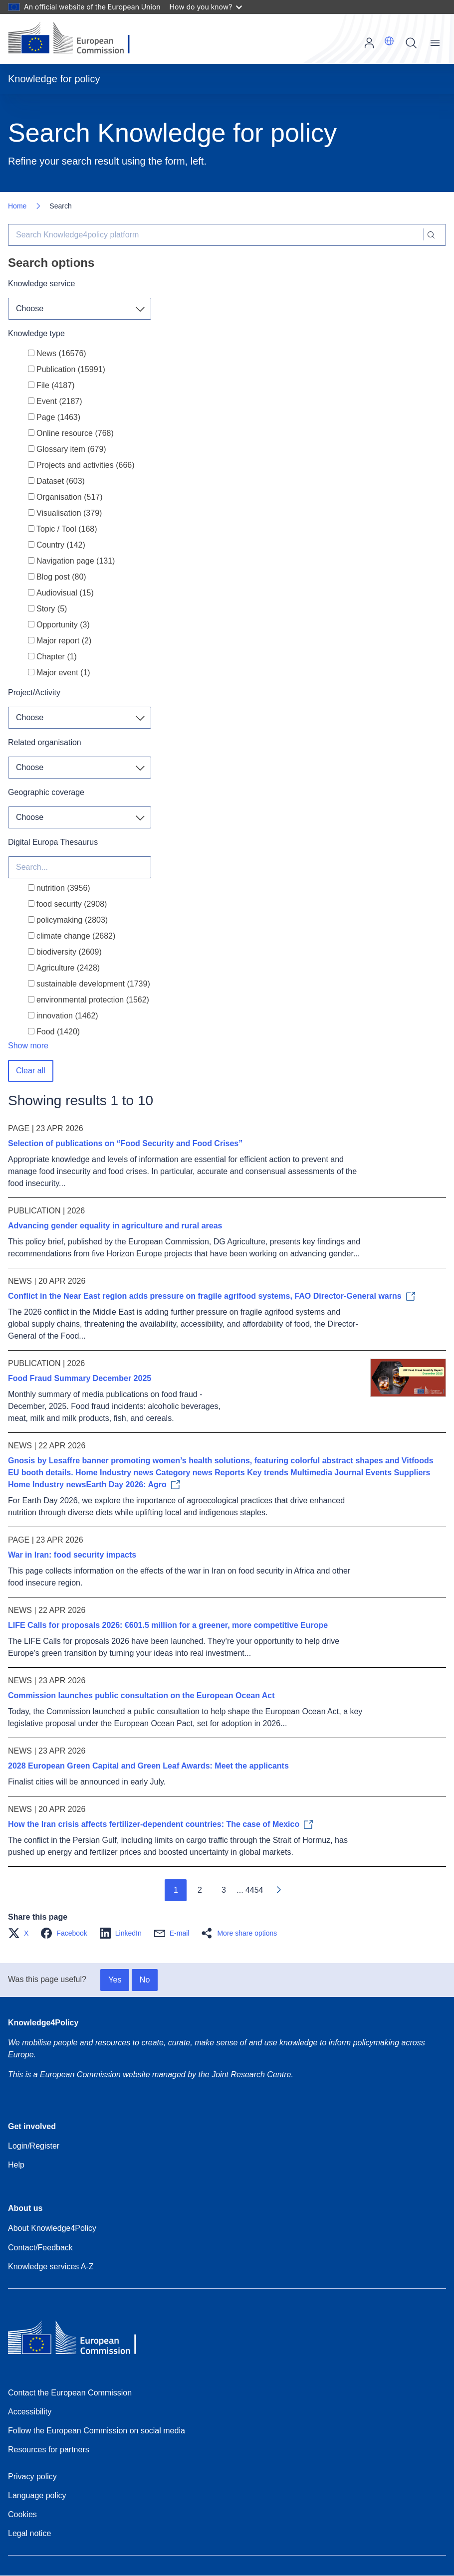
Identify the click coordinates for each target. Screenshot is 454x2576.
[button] (389, 41)
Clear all (30, 1070)
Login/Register (33, 2146)
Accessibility (29, 2411)
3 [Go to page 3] (224, 1890)
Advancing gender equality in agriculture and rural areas (115, 1225)
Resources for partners (48, 2449)
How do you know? (206, 6)
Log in (369, 43)
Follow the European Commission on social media (96, 2430)
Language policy (37, 2495)
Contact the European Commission (70, 2392)
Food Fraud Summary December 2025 (79, 1378)
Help (16, 2165)
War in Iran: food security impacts (72, 1555)
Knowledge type (36, 333)
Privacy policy (32, 2476)
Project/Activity (34, 692)
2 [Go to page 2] (200, 1890)
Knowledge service (41, 283)
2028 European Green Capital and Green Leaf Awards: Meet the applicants (148, 1766)
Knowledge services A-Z (51, 2266)
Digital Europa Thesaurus (53, 842)
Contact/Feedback (40, 2247)
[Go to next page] (278, 1890)
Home (17, 206)
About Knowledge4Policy (52, 2228)
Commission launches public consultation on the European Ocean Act (141, 1695)
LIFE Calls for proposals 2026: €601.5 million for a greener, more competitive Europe (168, 1625)
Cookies (22, 2514)
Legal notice (29, 2533)
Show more (28, 1045)
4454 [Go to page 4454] (254, 1890)
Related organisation (44, 742)
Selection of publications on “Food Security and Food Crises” (125, 1143)
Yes (114, 1980)
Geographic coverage (46, 792)
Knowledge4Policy (43, 2022)
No (145, 1980)
